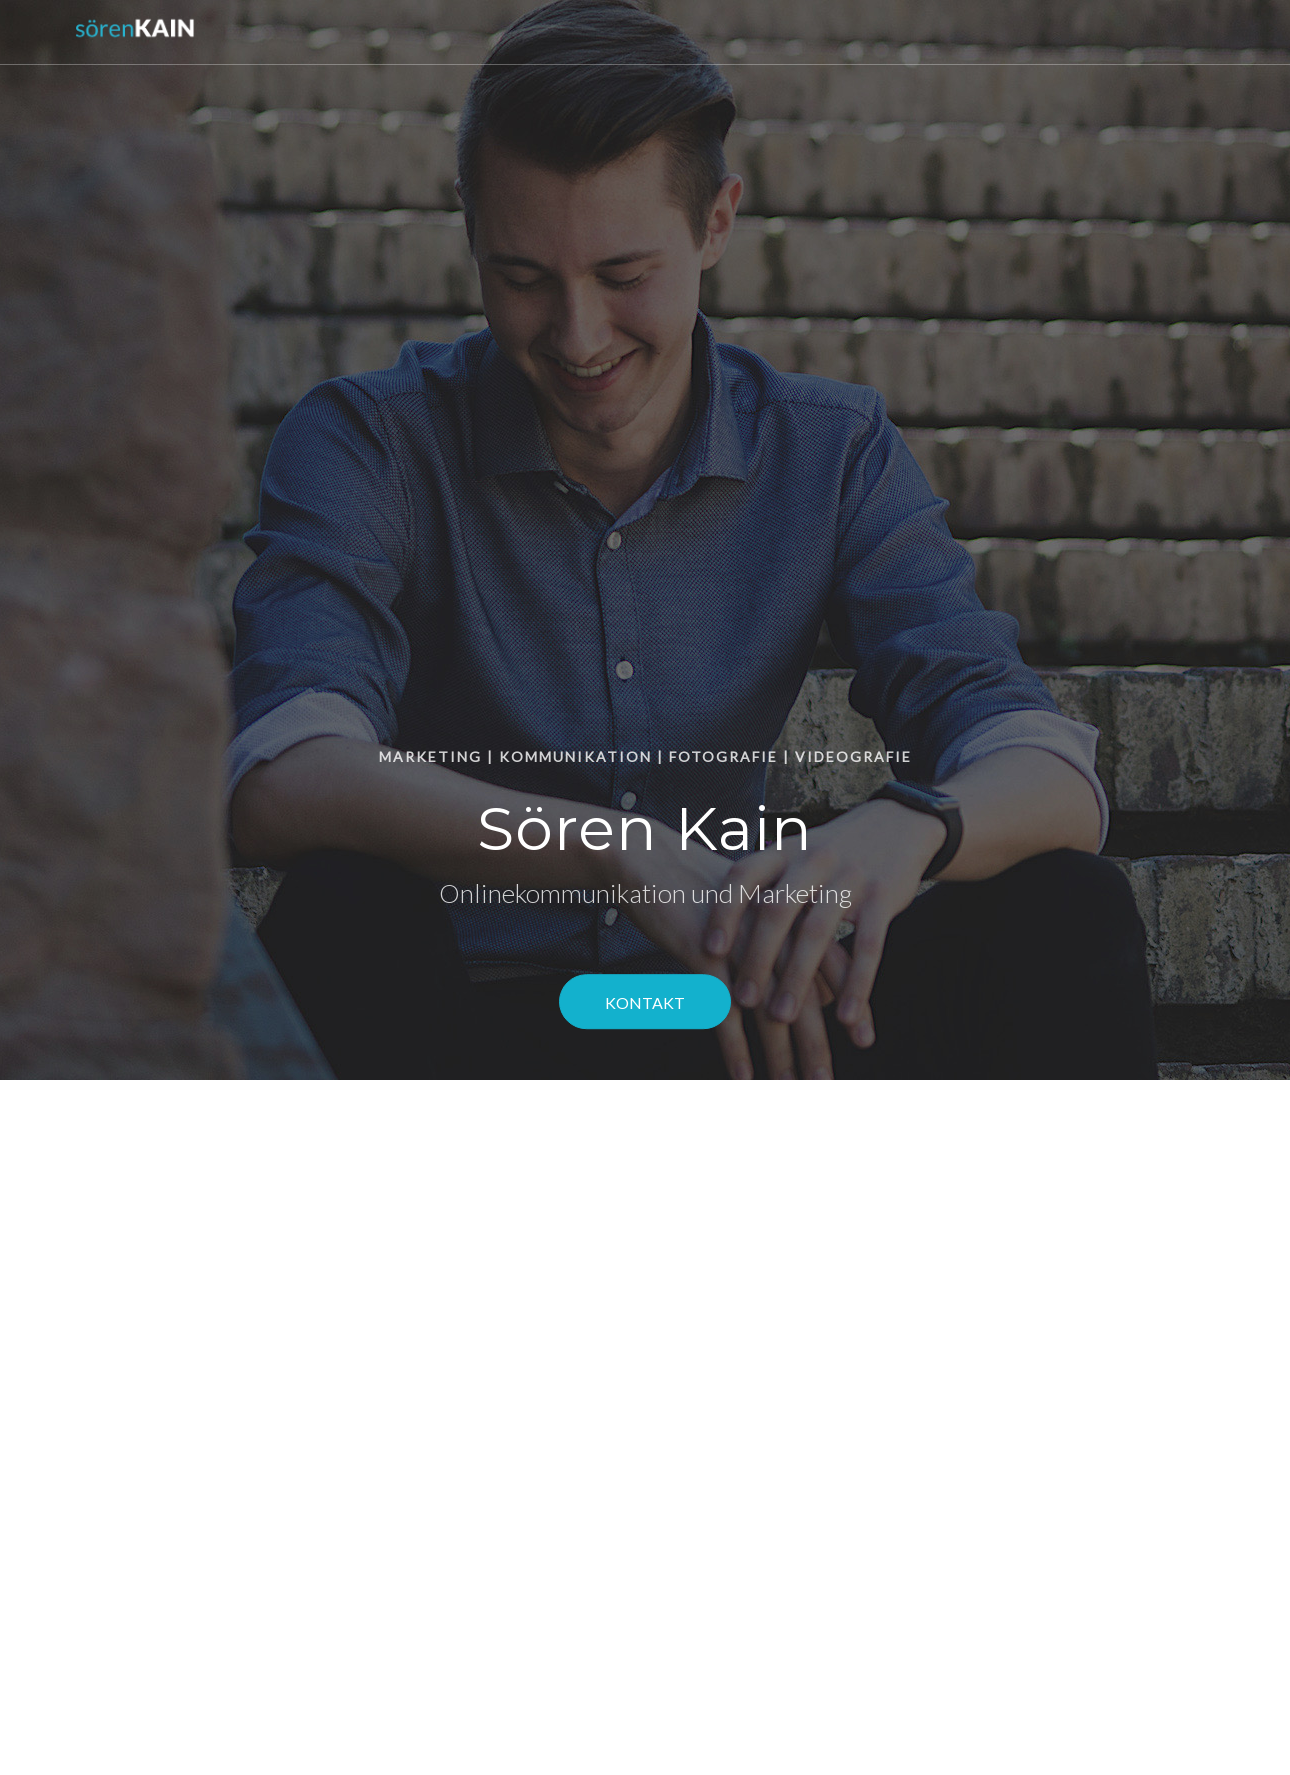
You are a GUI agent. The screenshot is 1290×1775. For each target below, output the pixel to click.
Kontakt (645, 1003)
